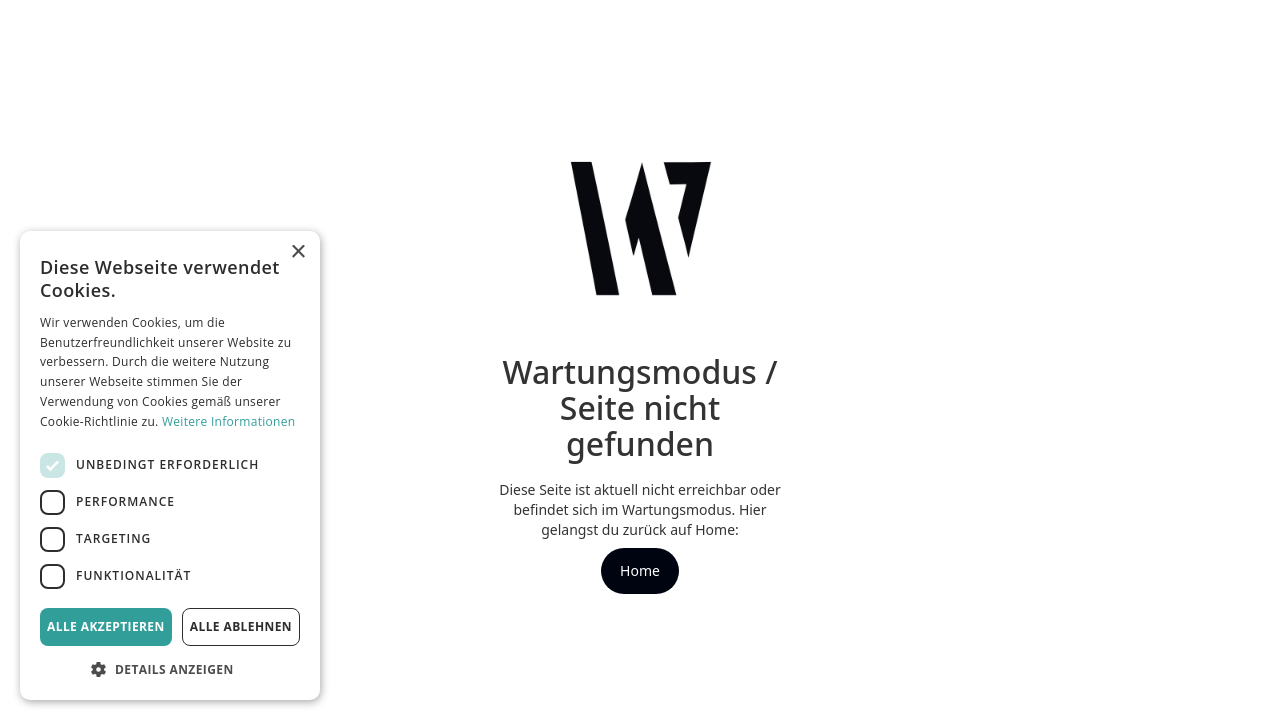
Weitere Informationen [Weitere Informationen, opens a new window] (229, 421)
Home (640, 570)
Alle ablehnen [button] (241, 626)
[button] (170, 669)
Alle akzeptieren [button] (106, 626)
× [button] (297, 252)
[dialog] (170, 465)
